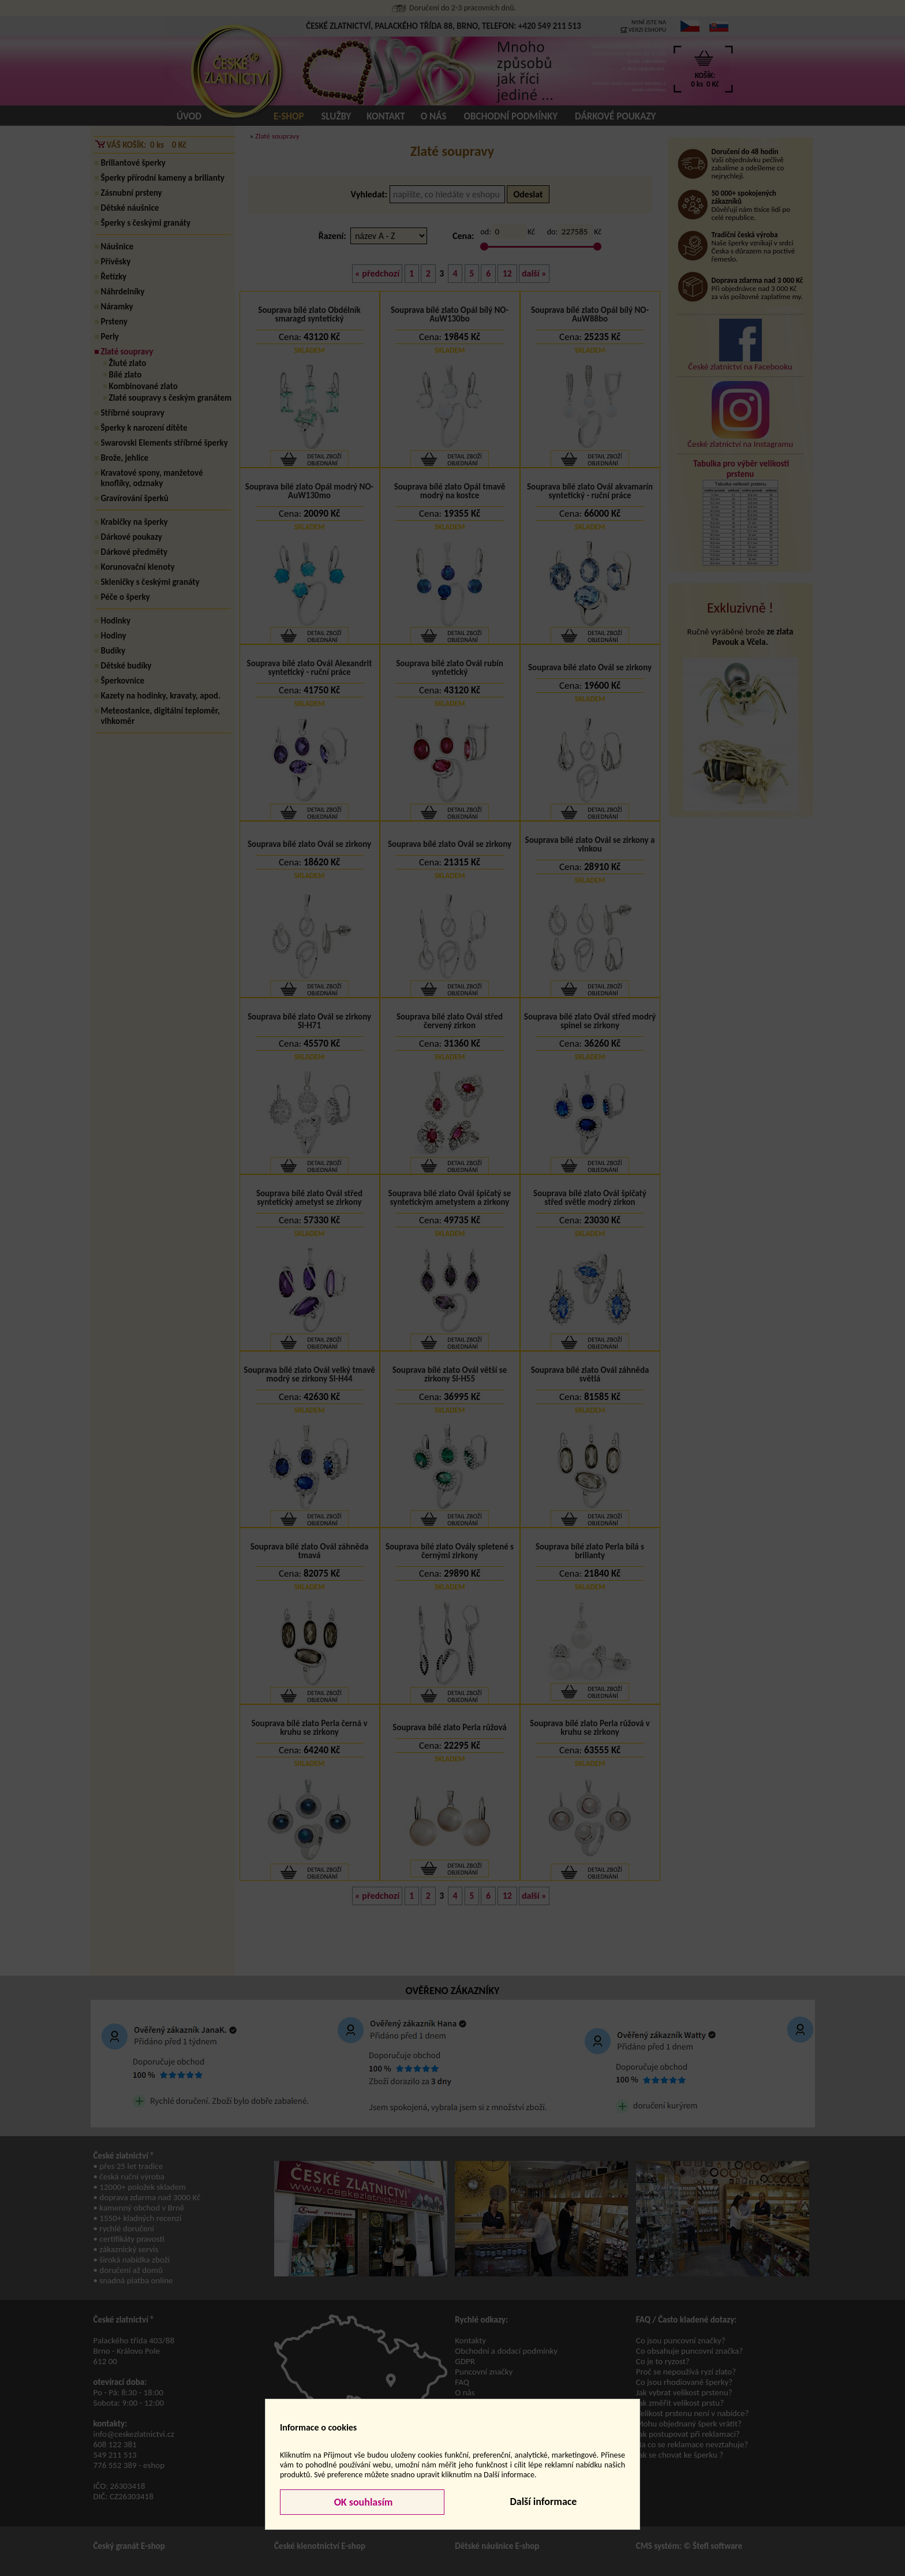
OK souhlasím (362, 2502)
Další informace (543, 2501)
